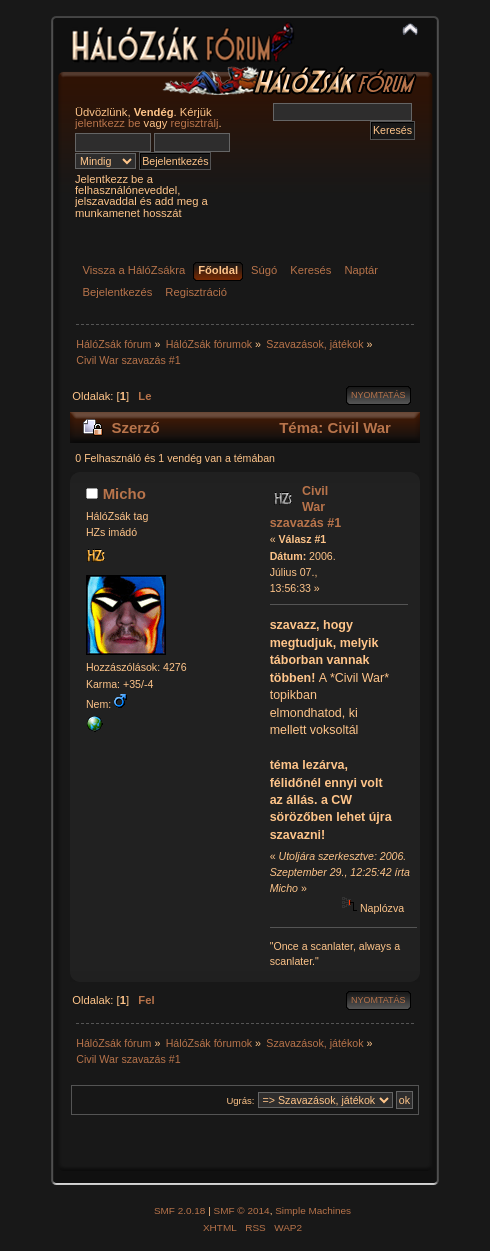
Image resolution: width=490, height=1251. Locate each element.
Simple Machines (313, 1210)
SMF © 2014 (242, 1210)
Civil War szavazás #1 (305, 507)
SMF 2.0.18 (180, 1210)
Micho (124, 493)
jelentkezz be (107, 123)
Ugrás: (240, 1100)
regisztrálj (194, 123)
